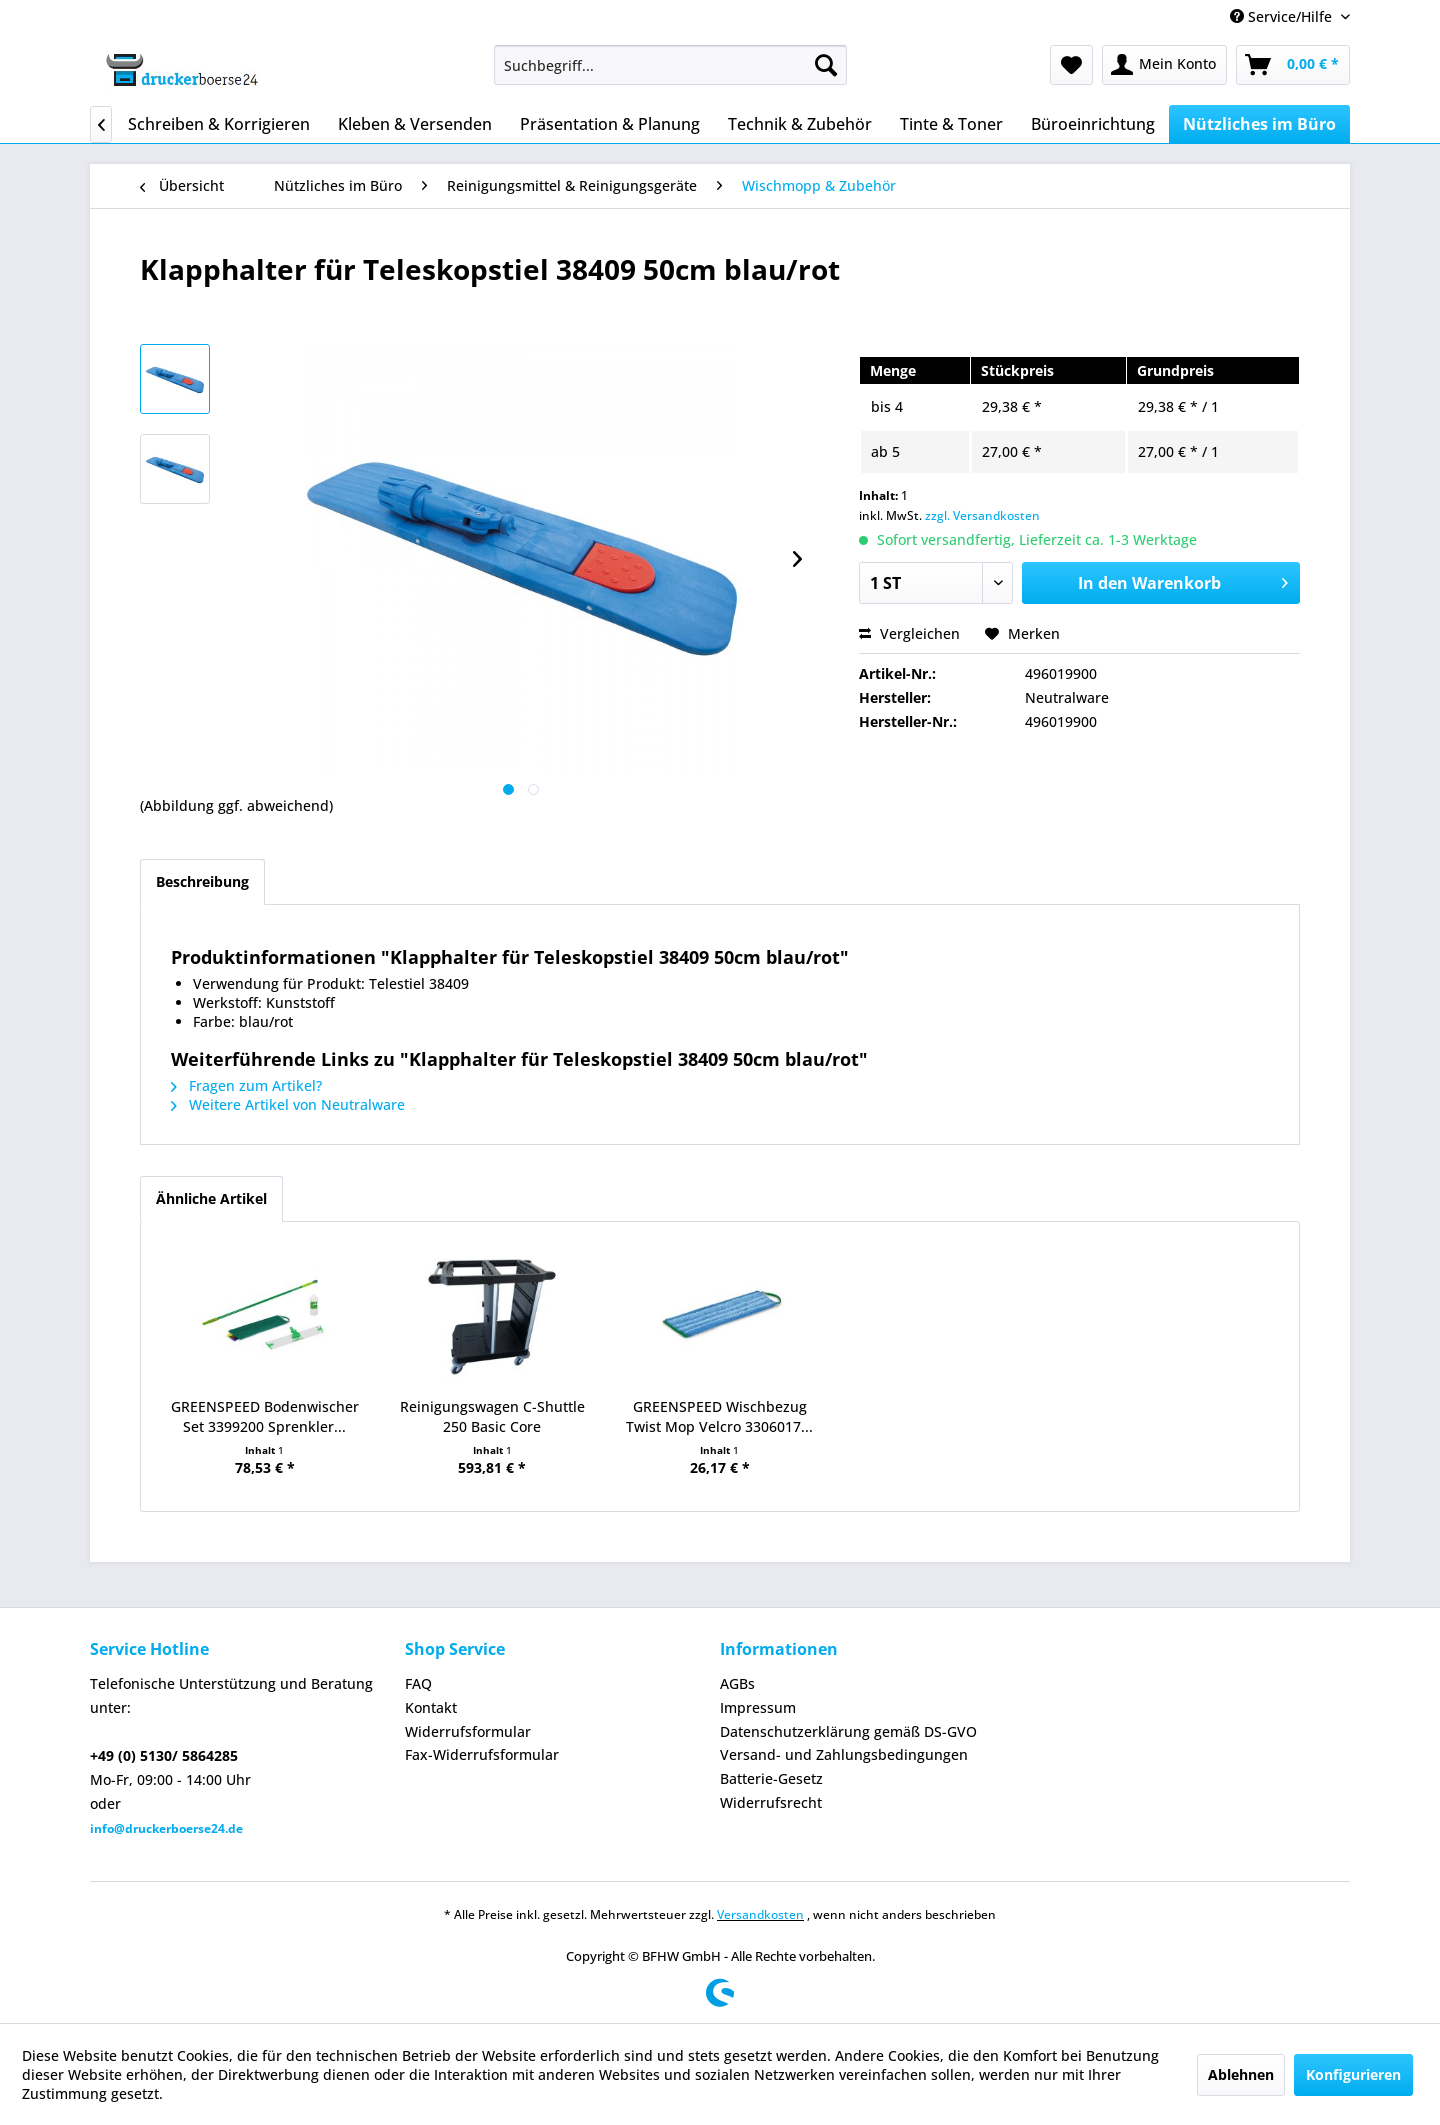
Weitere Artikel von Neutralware (288, 1104)
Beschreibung (202, 881)
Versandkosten (760, 1914)
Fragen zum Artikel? (246, 1085)
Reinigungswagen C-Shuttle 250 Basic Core (492, 1416)
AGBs (737, 1683)
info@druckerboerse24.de (166, 1828)
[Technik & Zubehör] (800, 124)
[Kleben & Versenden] (415, 124)
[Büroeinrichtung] (1093, 124)
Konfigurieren (1353, 2074)
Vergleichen (909, 633)
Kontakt (431, 1707)
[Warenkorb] (1293, 65)
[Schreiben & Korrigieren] (219, 124)
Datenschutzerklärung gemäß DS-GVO (848, 1731)
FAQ (418, 1683)
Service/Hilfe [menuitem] (1283, 16)
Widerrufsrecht (771, 1802)
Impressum (758, 1707)
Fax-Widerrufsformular (482, 1754)
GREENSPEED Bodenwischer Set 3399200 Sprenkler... (265, 1416)
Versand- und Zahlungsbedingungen (844, 1754)
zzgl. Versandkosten (982, 515)
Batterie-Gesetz (771, 1778)
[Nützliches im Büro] (1259, 124)
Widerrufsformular (468, 1731)
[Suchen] (826, 65)
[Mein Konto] (1164, 65)
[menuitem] (670, 65)
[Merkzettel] (1071, 65)
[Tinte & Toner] (951, 124)
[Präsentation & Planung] (610, 124)
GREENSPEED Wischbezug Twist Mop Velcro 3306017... (719, 1416)
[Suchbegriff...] (670, 65)
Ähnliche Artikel (211, 1198)
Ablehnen (1241, 2074)
